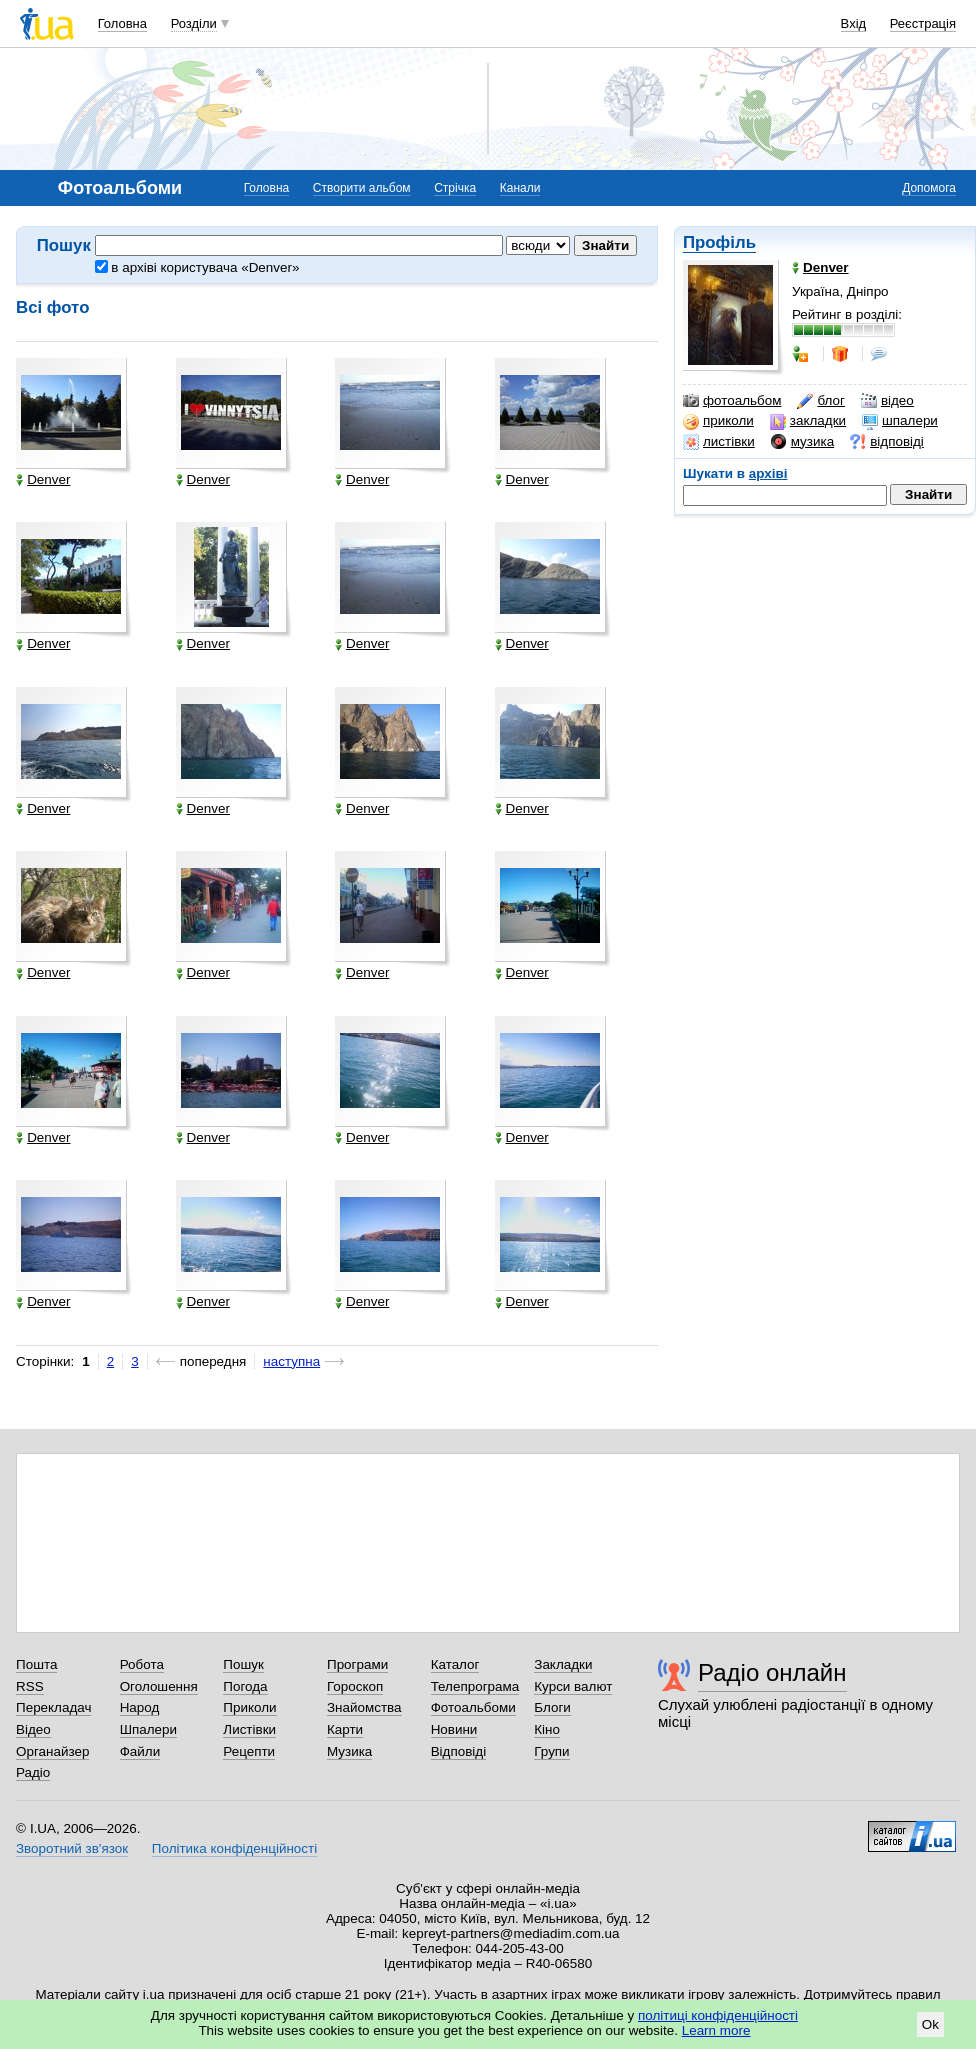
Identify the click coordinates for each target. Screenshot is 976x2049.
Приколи (249, 1707)
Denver (43, 480)
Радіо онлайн (772, 1672)
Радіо (33, 1772)
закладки (808, 421)
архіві (768, 473)
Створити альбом (362, 188)
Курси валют (573, 1686)
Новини (454, 1729)
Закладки (563, 1664)
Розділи (194, 23)
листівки (719, 442)
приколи (718, 421)
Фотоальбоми (473, 1707)
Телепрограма (475, 1686)
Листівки (249, 1729)
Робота (142, 1664)
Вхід (854, 23)
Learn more (716, 2030)
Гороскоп (355, 1686)
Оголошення (159, 1686)
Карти (345, 1729)
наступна (291, 1361)
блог (820, 401)
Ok (930, 2024)
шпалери (900, 421)
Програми (357, 1664)
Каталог (455, 1664)
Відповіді (459, 1751)
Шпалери (148, 1729)
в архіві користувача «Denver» (197, 267)
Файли (140, 1751)
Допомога (929, 188)
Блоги (552, 1707)
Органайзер (52, 1751)
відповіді (887, 442)
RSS (30, 1686)
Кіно (547, 1729)
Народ (140, 1707)
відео (887, 401)
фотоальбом (732, 401)
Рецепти (249, 1751)
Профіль (719, 242)
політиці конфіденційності (718, 2015)
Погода (245, 1686)
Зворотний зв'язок (72, 1848)
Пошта (36, 1664)
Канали (520, 188)
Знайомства (364, 1707)
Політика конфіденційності (234, 1848)
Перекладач (53, 1707)
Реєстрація (923, 23)
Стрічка (455, 188)
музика (802, 442)
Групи (551, 1751)
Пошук (243, 1664)
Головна (122, 23)
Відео (33, 1729)
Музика (349, 1751)
